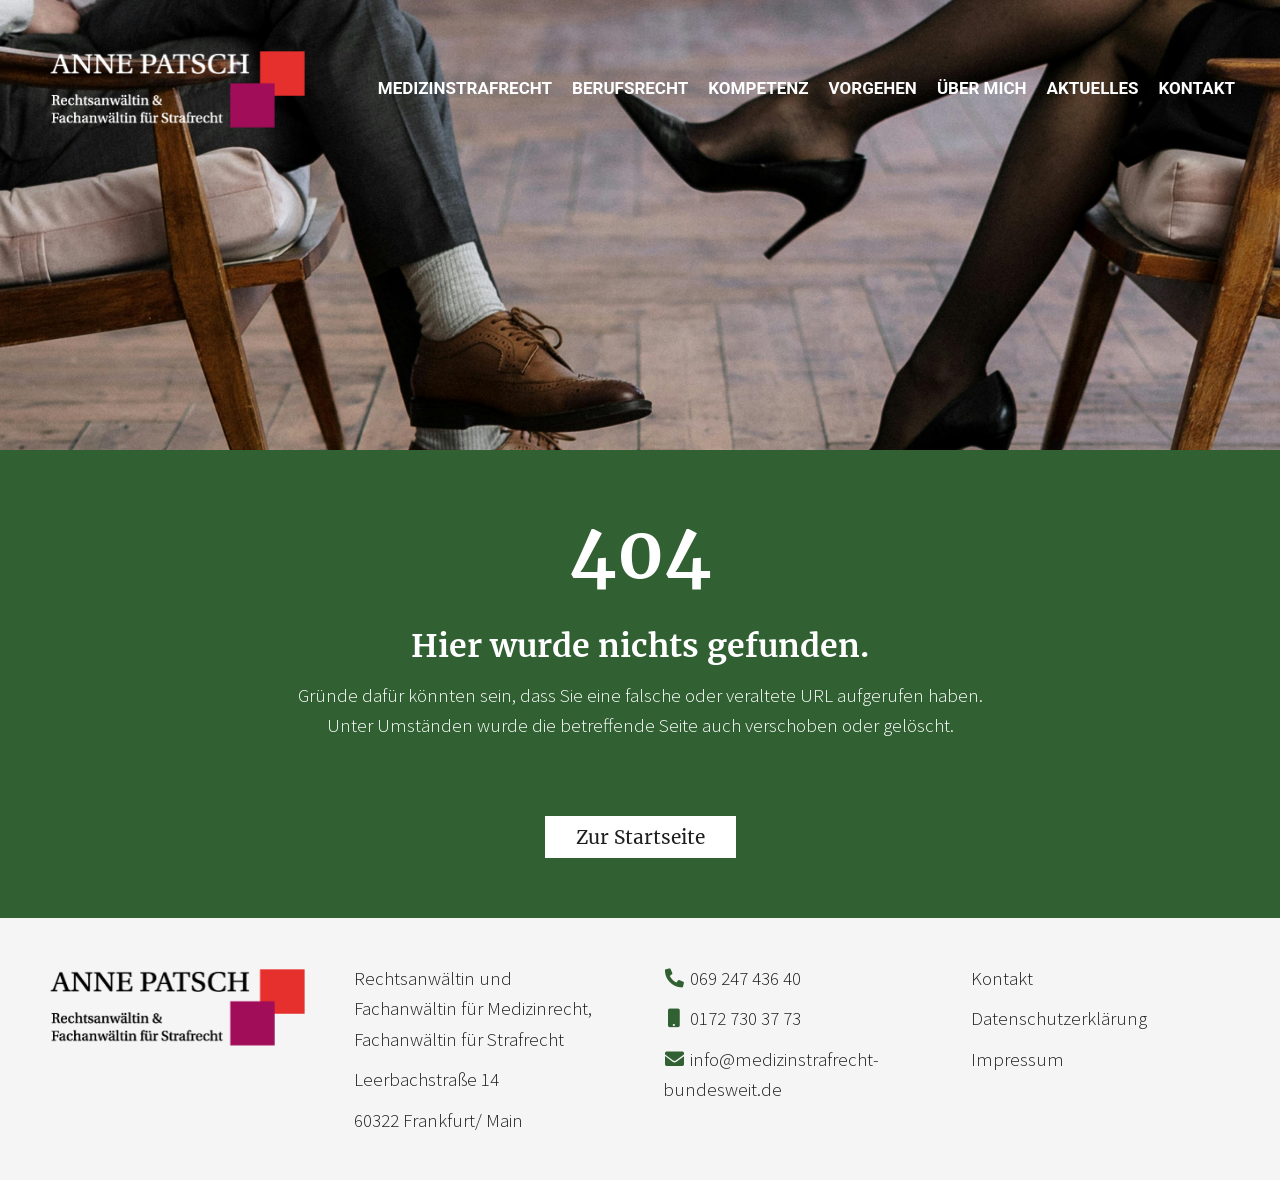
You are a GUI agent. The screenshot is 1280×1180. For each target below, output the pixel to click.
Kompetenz (758, 88)
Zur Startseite (640, 837)
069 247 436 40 (745, 978)
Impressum (1017, 1059)
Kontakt (1197, 88)
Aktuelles (1093, 88)
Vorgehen (873, 88)
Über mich (982, 88)
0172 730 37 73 (745, 1018)
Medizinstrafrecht (465, 88)
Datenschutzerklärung (1059, 1018)
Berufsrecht (630, 88)
